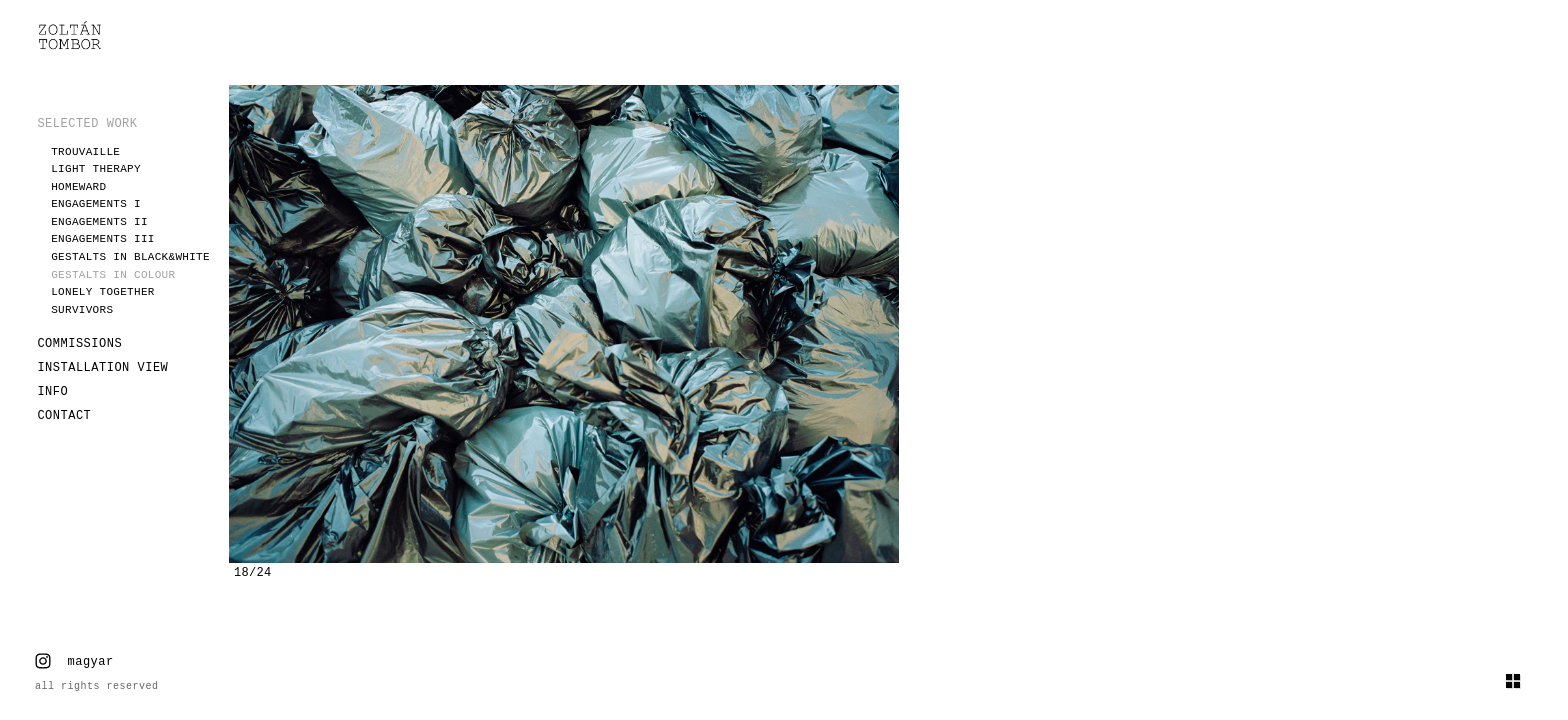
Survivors (82, 310)
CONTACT (64, 416)
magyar (91, 662)
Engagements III (103, 239)
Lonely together (103, 292)
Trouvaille (85, 152)
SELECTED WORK (87, 124)
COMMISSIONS (79, 344)
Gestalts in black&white (130, 257)
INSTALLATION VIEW (102, 368)
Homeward (78, 187)
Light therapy (96, 169)
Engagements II (99, 222)
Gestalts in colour (113, 275)
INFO (52, 392)
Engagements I (96, 204)
